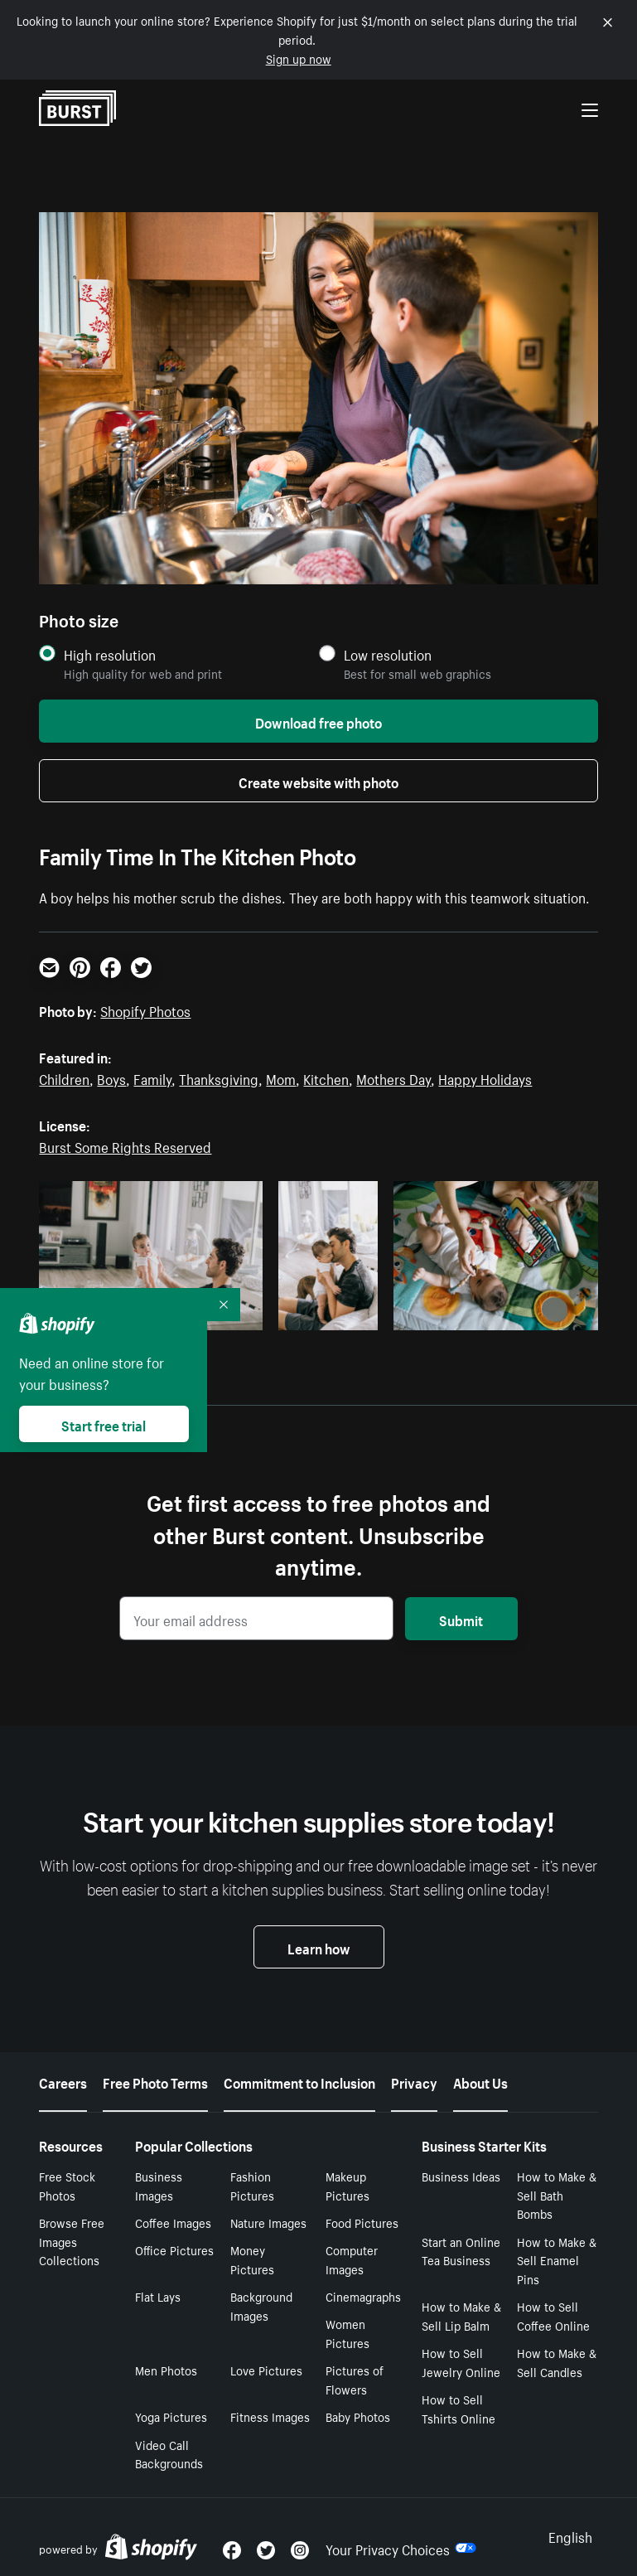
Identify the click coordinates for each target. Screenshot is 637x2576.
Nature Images (268, 2222)
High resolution (110, 654)
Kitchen (326, 1077)
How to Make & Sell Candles (556, 2361)
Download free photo (318, 721)
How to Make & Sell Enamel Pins (556, 2260)
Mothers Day (393, 1077)
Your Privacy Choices (401, 2548)
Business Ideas (461, 2176)
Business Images (158, 2185)
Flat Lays (158, 2296)
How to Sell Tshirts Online (458, 2408)
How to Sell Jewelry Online (461, 2361)
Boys (111, 1077)
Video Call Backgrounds (169, 2453)
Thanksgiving (218, 1077)
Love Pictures (266, 2370)
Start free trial (103, 1424)
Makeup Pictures (347, 2185)
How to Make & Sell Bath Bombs (556, 2195)
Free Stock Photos (67, 2185)
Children (64, 1077)
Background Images (261, 2305)
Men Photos (166, 2370)
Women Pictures (347, 2332)
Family (152, 1077)
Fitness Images (270, 2416)
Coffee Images (173, 2222)
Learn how (318, 1947)
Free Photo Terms (155, 2081)
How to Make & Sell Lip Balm (461, 2315)
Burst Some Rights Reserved (125, 1145)
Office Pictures (174, 2249)
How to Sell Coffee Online (553, 2315)
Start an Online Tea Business (461, 2250)
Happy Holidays (485, 1077)
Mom (281, 1077)
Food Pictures (362, 2222)
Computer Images (352, 2259)
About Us (480, 2081)
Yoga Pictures (171, 2416)
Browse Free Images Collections (71, 2241)
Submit (461, 1618)
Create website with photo (318, 781)
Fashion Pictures (252, 2185)
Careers (63, 2081)
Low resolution (388, 654)
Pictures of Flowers (355, 2379)
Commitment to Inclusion (299, 2081)
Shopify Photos (145, 1009)
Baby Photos (358, 2416)
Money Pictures (252, 2259)
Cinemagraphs (363, 2296)
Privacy (414, 2081)
